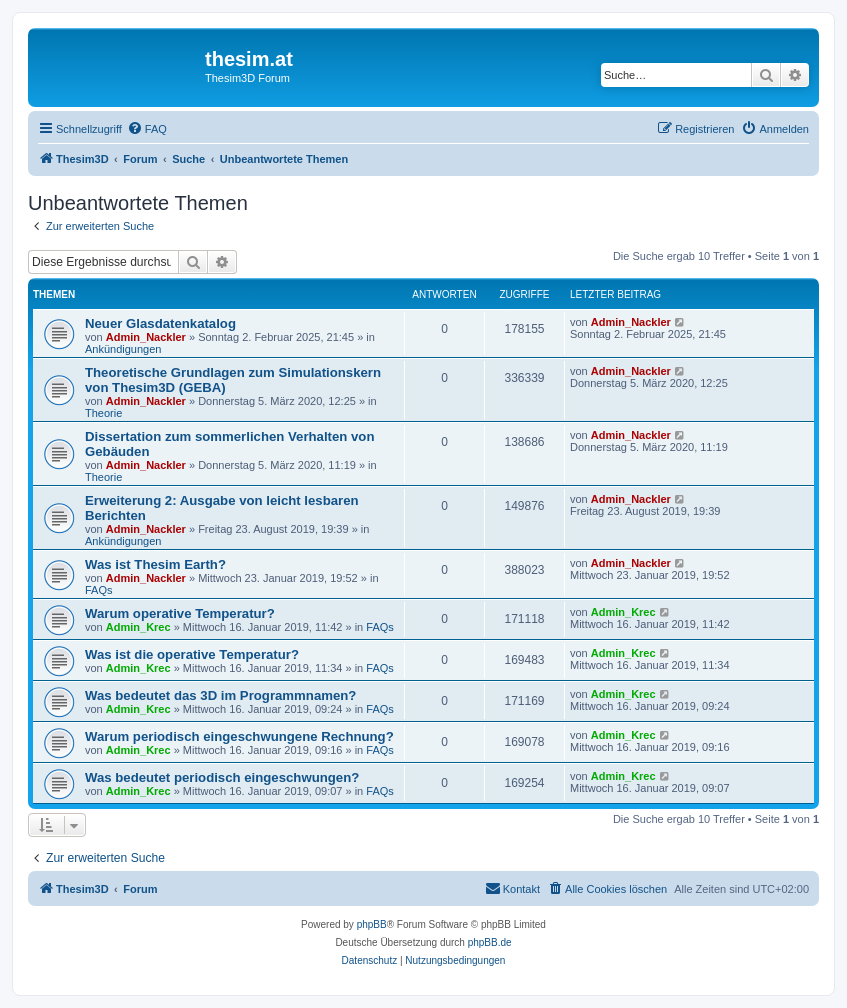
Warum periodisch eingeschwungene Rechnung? (239, 736)
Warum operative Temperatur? (180, 613)
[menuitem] (147, 129)
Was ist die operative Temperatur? (192, 654)
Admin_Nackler (146, 337)
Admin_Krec (138, 627)
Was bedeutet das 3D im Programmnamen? (220, 695)
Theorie (103, 413)
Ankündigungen (123, 349)
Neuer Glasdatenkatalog (160, 323)
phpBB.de (490, 942)
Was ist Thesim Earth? (155, 564)
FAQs (99, 590)
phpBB (372, 924)
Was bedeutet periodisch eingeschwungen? (222, 777)
